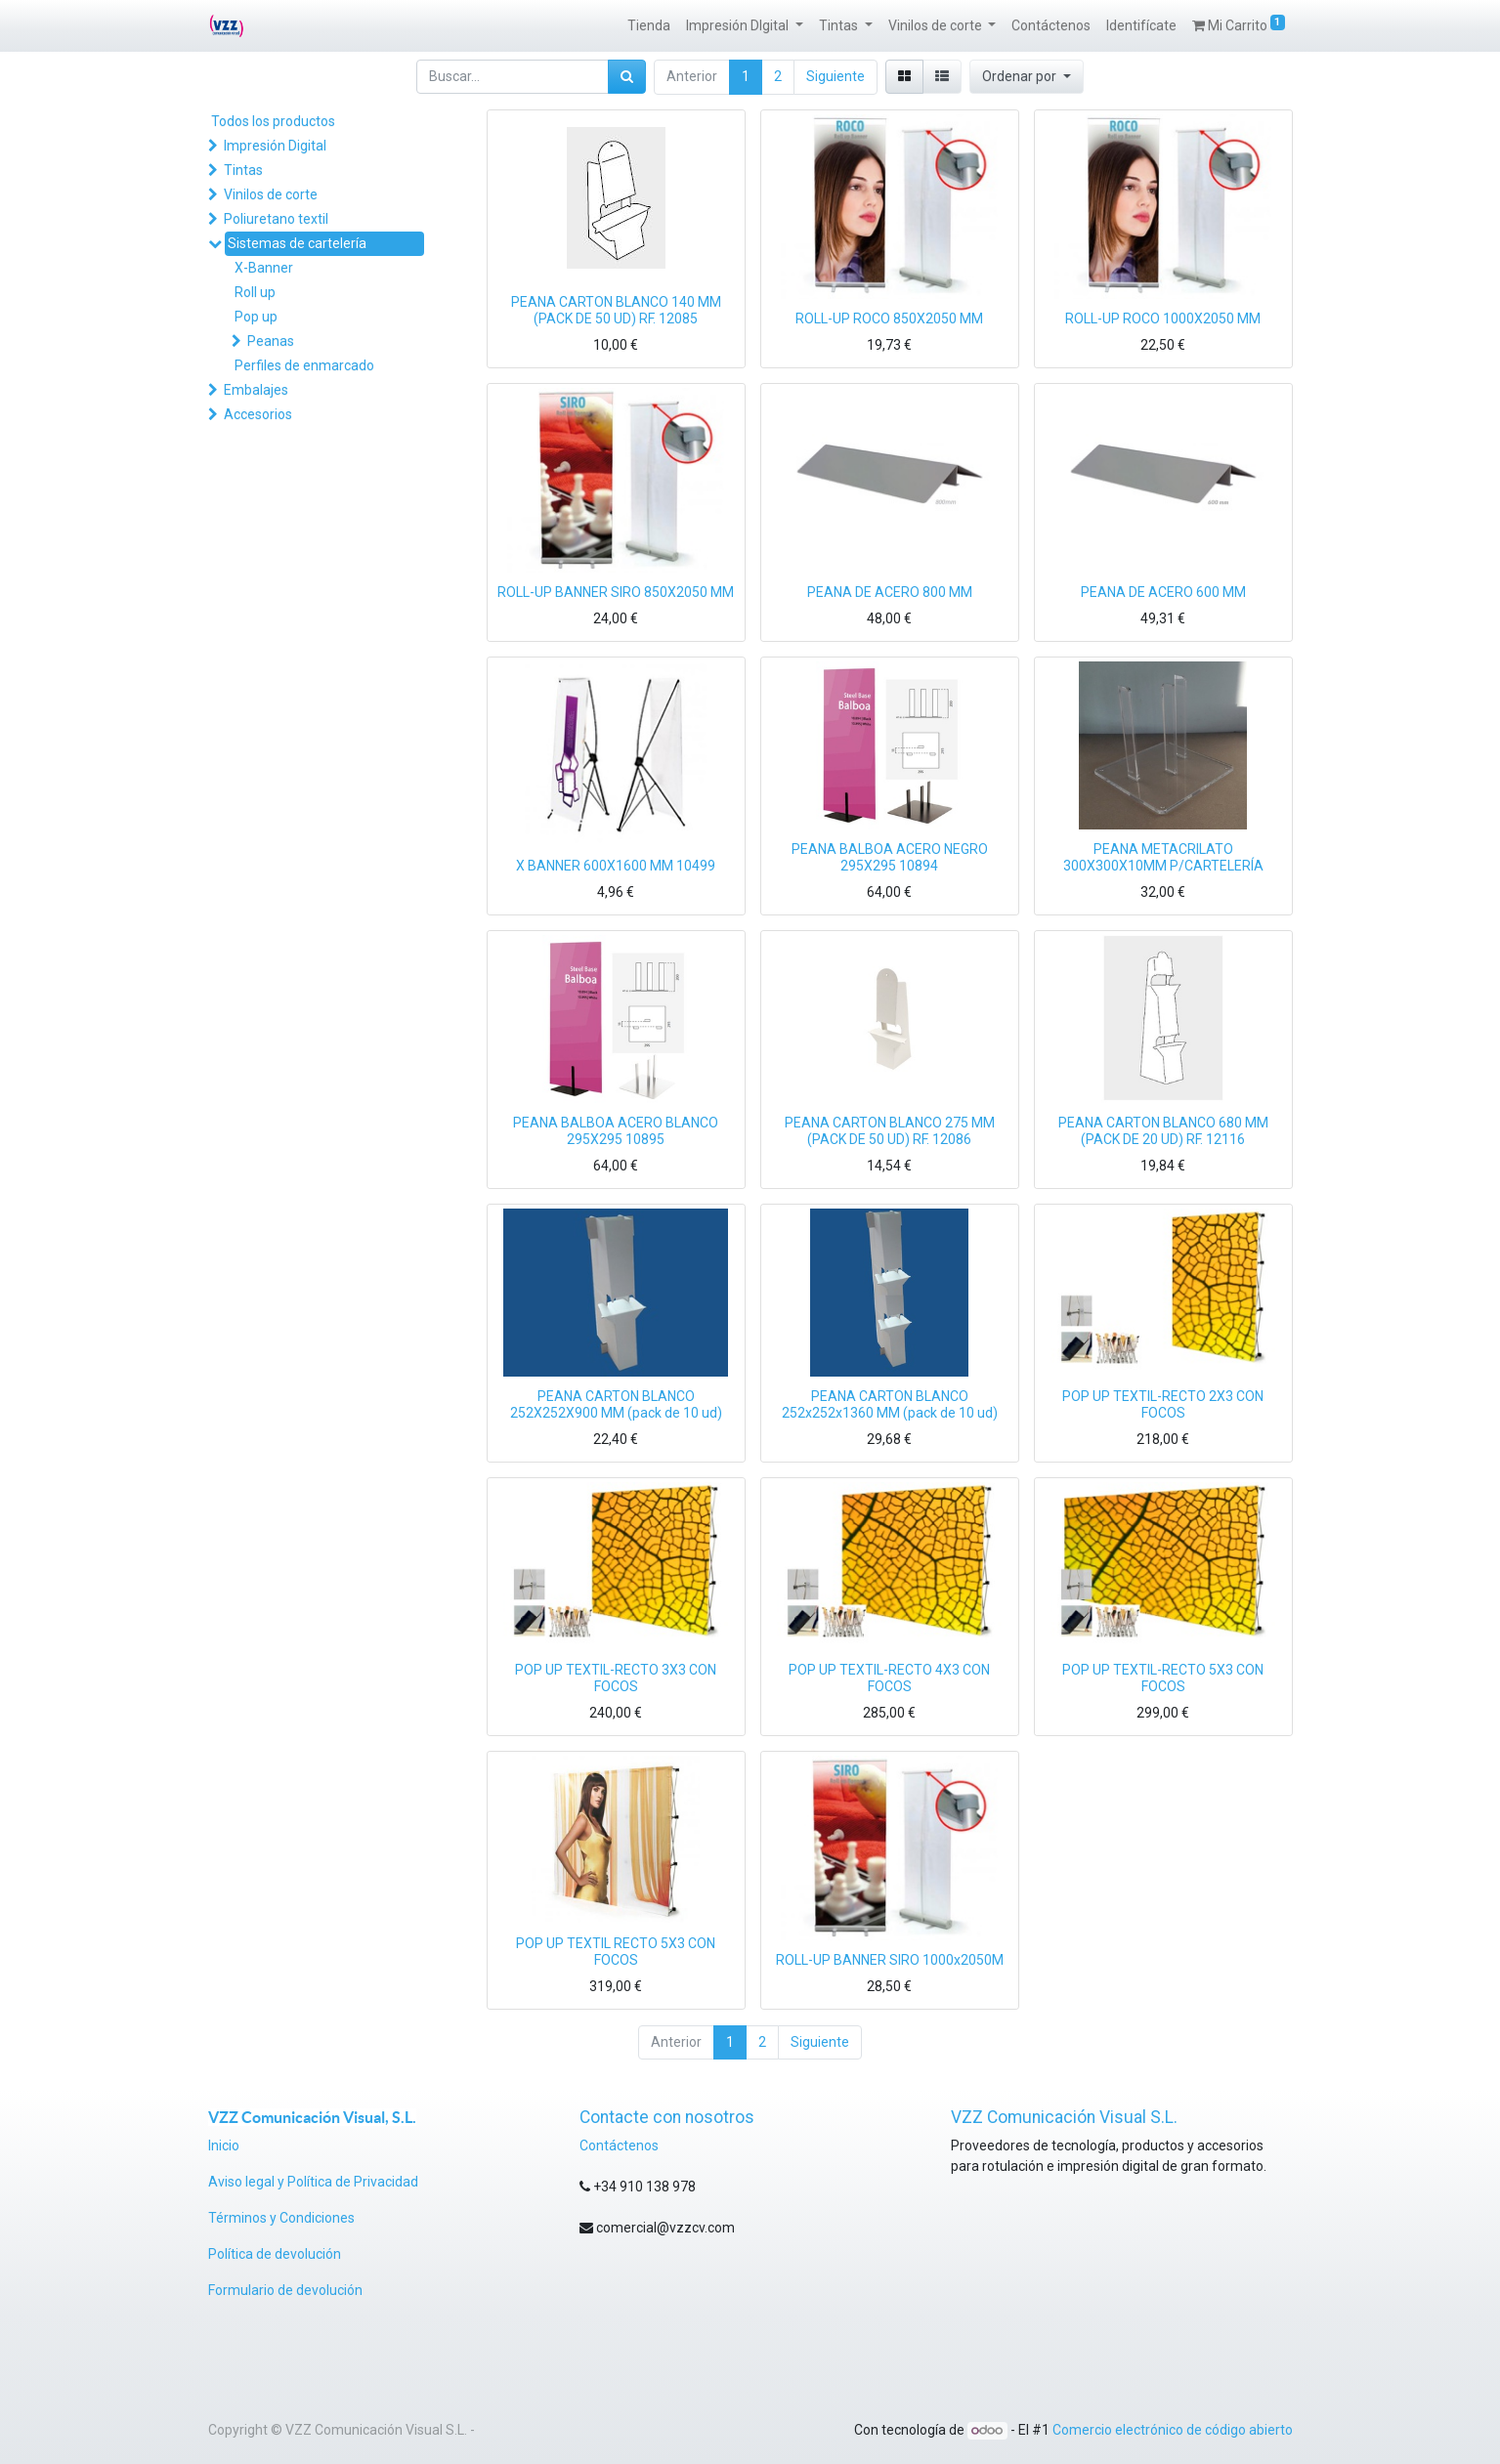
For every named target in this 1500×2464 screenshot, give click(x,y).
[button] (1026, 77)
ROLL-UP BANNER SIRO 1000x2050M (890, 1960)
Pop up (256, 316)
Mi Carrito (1238, 24)
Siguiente (835, 76)
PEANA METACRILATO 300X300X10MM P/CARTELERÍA (1163, 857)
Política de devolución (276, 2254)
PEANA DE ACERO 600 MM (1163, 592)
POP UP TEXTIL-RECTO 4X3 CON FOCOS (889, 1678)
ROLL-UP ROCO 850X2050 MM (889, 318)
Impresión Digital (275, 145)
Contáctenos (619, 2145)
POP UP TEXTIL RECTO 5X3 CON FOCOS (615, 1951)
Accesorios (258, 414)
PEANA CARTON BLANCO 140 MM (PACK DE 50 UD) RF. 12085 (616, 310)
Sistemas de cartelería (297, 243)
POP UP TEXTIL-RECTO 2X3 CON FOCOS (1163, 1404)
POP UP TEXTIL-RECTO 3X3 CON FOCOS (615, 1678)
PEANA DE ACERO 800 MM (889, 592)
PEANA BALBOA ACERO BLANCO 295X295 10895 (615, 1131)
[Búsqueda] (627, 77)
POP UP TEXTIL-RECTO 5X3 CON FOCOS (1163, 1678)
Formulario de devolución (285, 2290)
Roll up (255, 292)
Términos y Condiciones (281, 2218)
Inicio (223, 2145)
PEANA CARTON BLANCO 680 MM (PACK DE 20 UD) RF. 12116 (1163, 1131)
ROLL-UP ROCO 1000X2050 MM (1163, 318)
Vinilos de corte (271, 194)
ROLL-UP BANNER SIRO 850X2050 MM (615, 592)
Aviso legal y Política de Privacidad (313, 2181)
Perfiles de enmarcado (304, 365)
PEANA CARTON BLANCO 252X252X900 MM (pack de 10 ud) (616, 1404)
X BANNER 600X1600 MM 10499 (615, 865)
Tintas (243, 170)
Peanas (270, 341)
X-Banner (264, 268)
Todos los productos (273, 121)
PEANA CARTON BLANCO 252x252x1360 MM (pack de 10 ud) (890, 1404)
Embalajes (256, 390)
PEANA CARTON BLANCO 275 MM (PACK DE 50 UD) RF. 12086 (890, 1131)
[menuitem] (649, 26)
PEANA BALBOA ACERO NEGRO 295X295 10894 (890, 857)
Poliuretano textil (276, 219)
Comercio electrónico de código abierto (1172, 2430)
